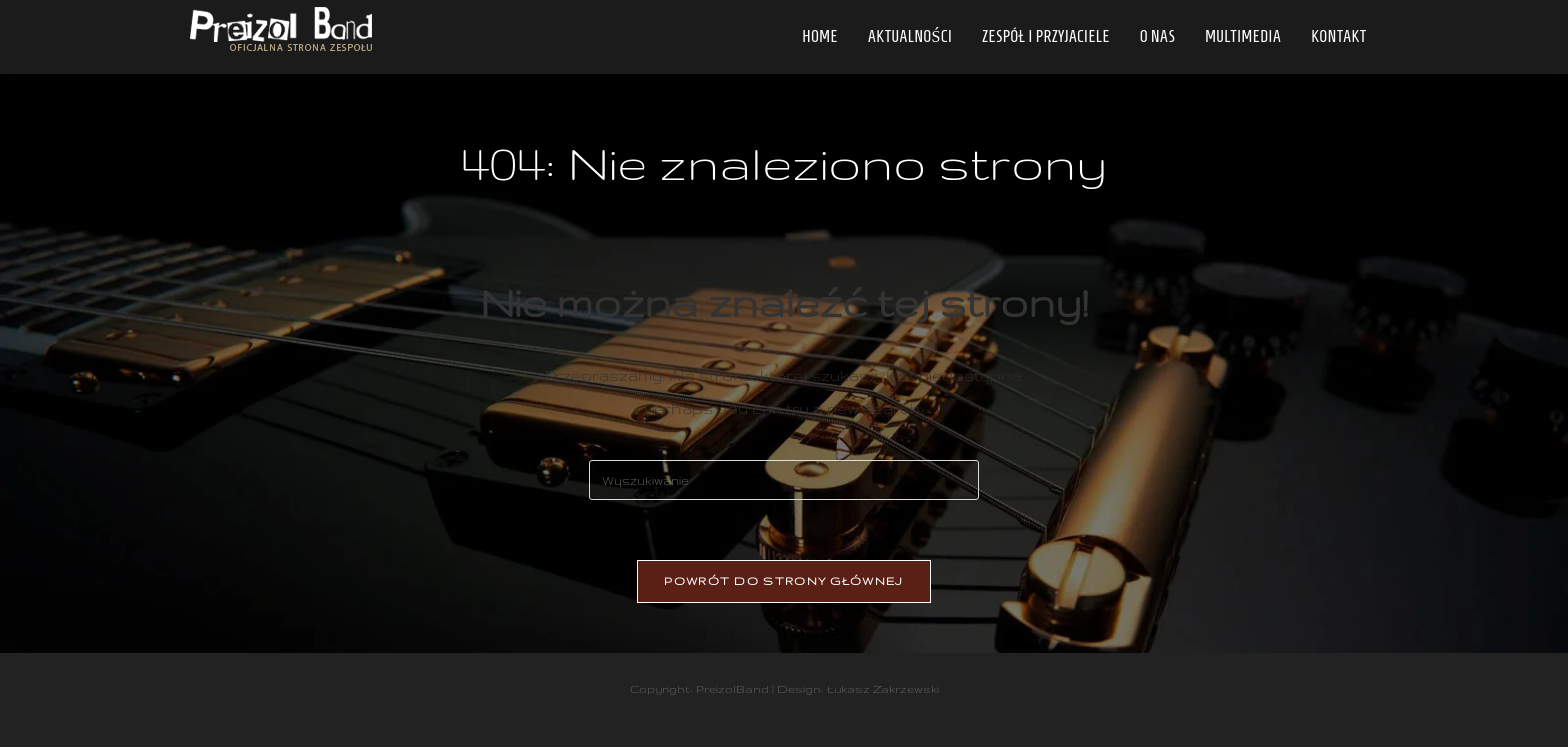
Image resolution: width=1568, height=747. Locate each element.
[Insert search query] (784, 480)
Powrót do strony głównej (783, 581)
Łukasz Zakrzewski (883, 689)
